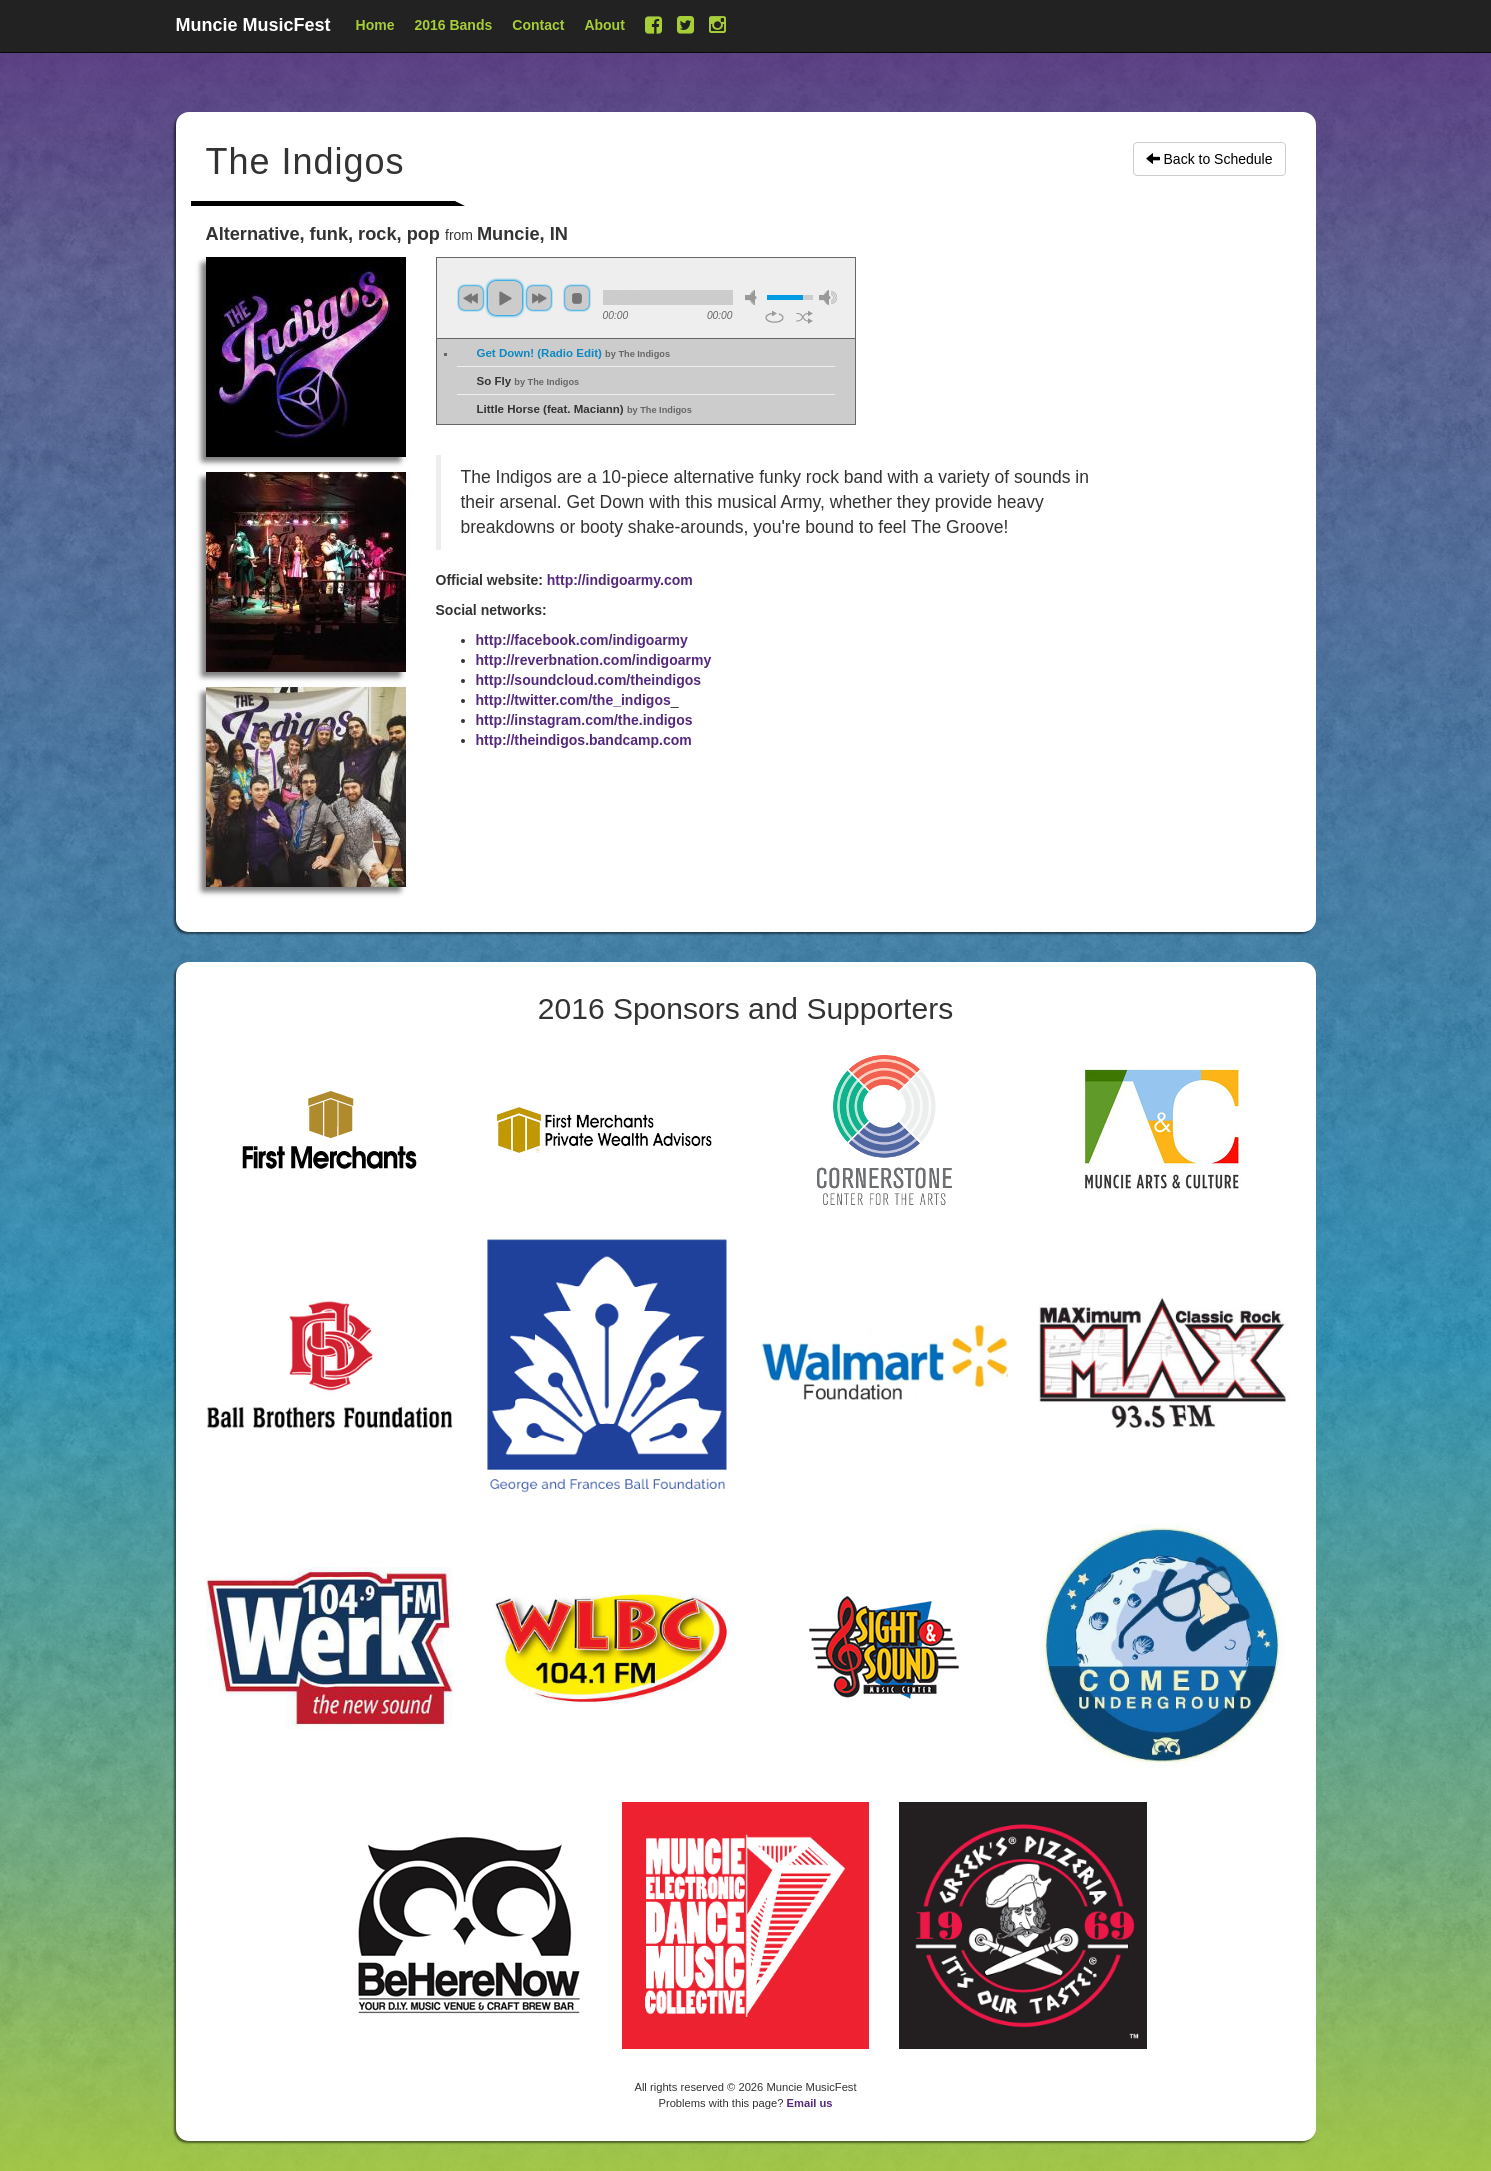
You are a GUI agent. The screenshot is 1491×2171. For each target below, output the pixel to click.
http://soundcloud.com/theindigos (589, 680)
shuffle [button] (804, 317)
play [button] (505, 298)
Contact (538, 25)
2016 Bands (453, 25)
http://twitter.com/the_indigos (573, 700)
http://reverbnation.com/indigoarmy (594, 660)
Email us (810, 2103)
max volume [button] (828, 297)
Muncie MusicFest (253, 25)
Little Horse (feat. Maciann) (584, 409)
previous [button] (471, 298)
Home (375, 25)
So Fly (528, 381)
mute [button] (754, 297)
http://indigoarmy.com (620, 580)
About (604, 25)
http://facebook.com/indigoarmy (582, 640)
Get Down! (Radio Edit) (574, 353)
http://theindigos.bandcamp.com (584, 740)
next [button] (539, 298)
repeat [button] (774, 317)
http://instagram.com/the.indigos (584, 720)
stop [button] (577, 298)
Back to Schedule (1209, 159)
